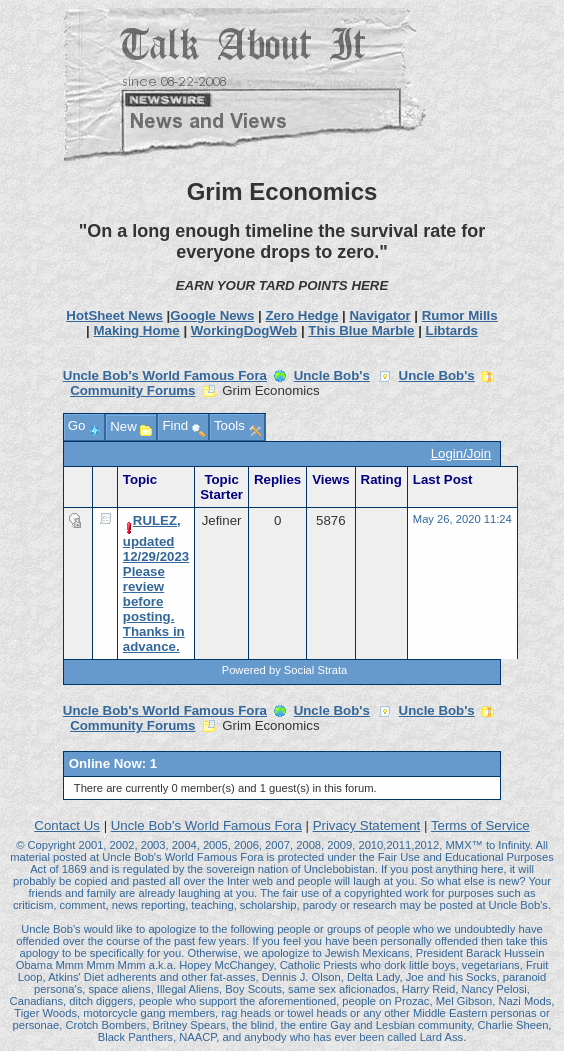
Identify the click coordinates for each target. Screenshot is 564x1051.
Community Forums (132, 390)
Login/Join (461, 453)
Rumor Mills (460, 315)
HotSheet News (114, 315)
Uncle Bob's (332, 375)
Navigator (379, 315)
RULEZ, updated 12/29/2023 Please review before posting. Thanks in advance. (156, 584)
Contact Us (67, 825)
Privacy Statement (367, 825)
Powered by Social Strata (285, 670)
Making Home (136, 330)
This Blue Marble (361, 330)
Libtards (452, 330)
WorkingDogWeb (244, 330)
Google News (212, 315)
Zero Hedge (301, 315)
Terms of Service (480, 825)
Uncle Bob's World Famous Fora (165, 375)
